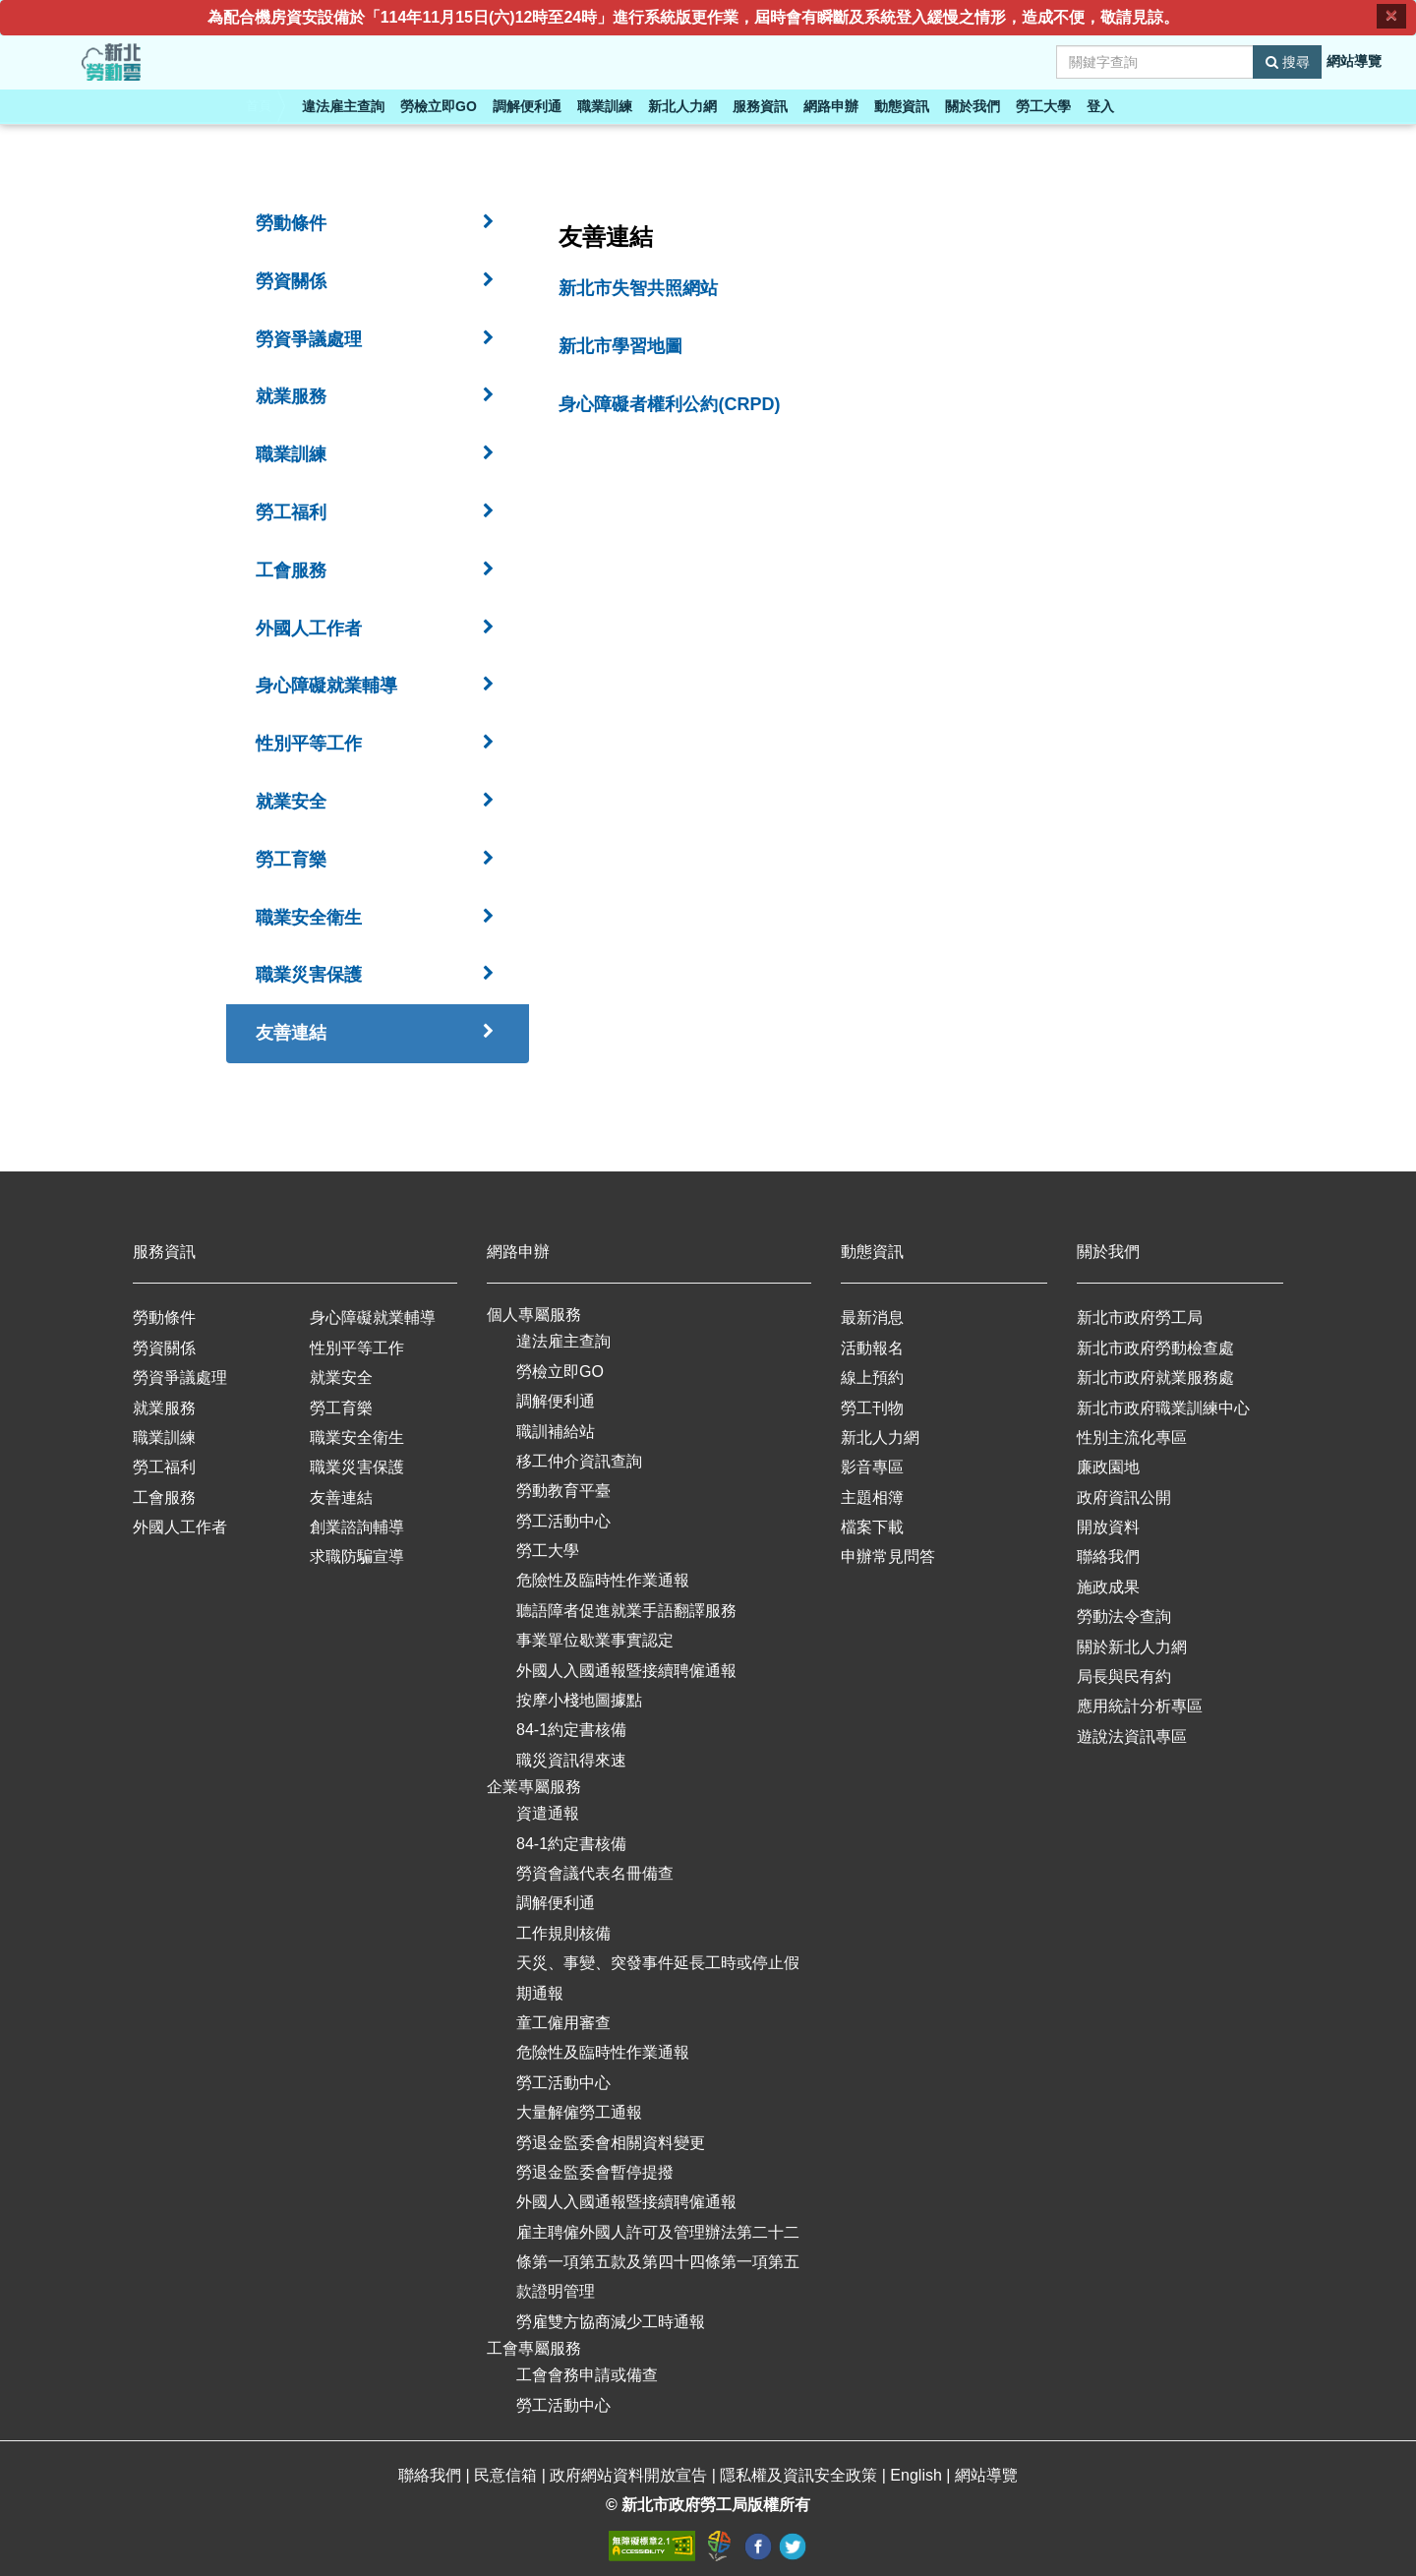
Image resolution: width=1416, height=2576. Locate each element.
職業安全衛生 (357, 1437)
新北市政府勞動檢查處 (1155, 1348)
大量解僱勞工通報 (579, 2112)
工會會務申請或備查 (587, 2374)
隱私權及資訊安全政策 (800, 2475)
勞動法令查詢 (1124, 1616)
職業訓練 (604, 106)
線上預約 (872, 1377)
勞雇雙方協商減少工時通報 (610, 2321)
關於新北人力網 (1132, 1647)
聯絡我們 (1108, 1556)
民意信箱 (507, 2475)
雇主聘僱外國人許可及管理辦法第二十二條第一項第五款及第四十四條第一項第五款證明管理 (657, 2262)
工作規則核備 (563, 1933)
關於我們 (972, 106)
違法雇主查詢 (343, 106)
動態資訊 (901, 106)
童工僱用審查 (563, 2022)
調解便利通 (527, 106)
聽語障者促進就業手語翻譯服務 (626, 1610)
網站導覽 (1354, 61)
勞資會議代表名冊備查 (595, 1873)
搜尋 (1288, 62)
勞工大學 (1043, 106)
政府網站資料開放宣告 (630, 2475)
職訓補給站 (555, 1431)
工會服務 (164, 1497)
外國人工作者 (180, 1527)
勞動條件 (164, 1317)
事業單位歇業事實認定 (595, 1640)
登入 (1100, 106)
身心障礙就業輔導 (373, 1317)
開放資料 (1108, 1527)
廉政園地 (1108, 1467)
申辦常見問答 (888, 1556)
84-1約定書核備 (571, 1729)
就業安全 (341, 1377)
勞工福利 (164, 1467)
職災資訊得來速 (571, 1760)
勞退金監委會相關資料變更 (610, 2142)
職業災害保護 (357, 1467)
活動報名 (872, 1348)
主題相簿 (872, 1497)
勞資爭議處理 (180, 1377)
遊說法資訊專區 (1132, 1736)
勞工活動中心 (563, 1521)
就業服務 (164, 1408)
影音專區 (872, 1467)
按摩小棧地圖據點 (579, 1700)
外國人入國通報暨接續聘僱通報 (626, 1670)
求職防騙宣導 (357, 1556)
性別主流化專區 (1132, 1437)
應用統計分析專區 (1140, 1706)
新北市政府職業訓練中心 (1163, 1408)
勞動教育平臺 (563, 1490)
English (918, 2475)
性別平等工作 (357, 1348)
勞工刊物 (872, 1408)
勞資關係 (164, 1348)
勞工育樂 (341, 1408)
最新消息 (872, 1317)
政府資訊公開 (1124, 1497)
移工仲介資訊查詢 (579, 1461)
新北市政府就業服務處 (1155, 1377)
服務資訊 (760, 106)
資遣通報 (547, 1813)
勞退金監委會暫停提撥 (595, 2172)
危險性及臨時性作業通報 (602, 1580)
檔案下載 (872, 1527)
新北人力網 (682, 106)
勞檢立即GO (438, 106)
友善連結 (341, 1497)
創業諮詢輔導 (357, 1527)
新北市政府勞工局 (1140, 1317)
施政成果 (1108, 1587)
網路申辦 (830, 106)
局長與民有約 (1124, 1676)
